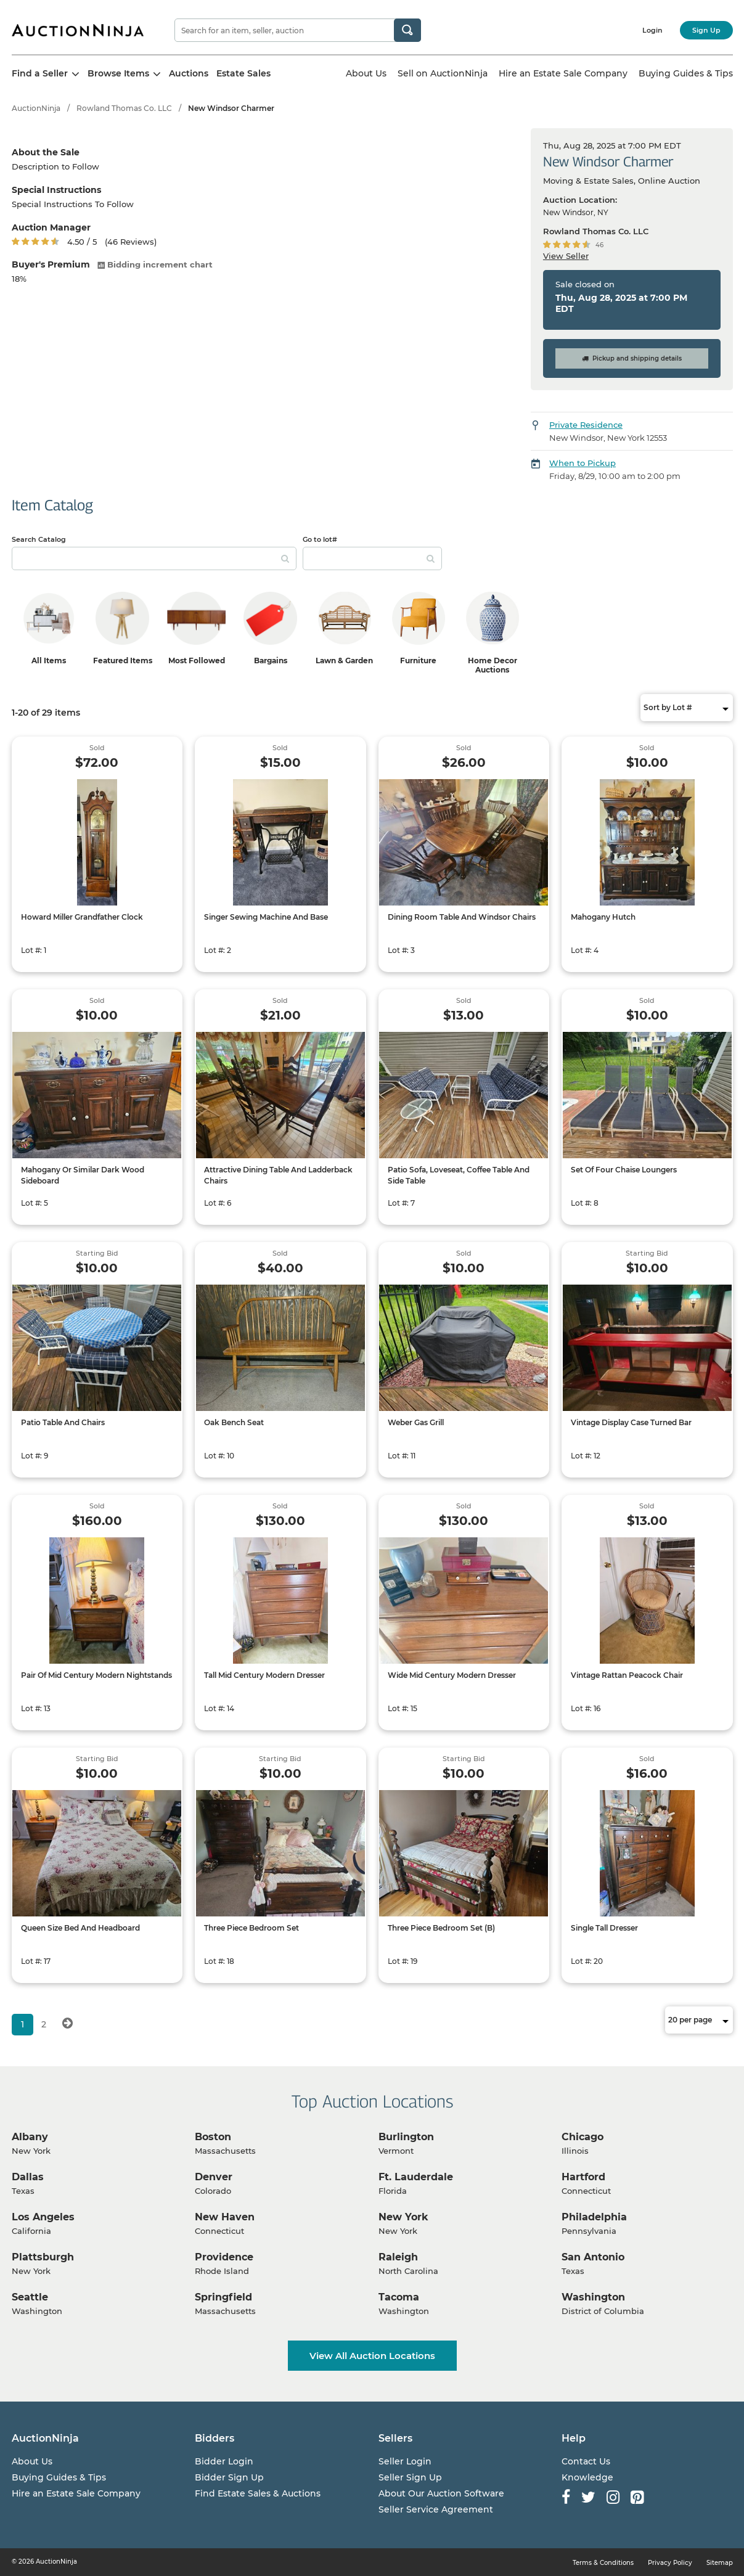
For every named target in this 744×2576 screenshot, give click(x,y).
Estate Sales (243, 73)
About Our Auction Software (441, 2493)
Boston (213, 2137)
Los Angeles (43, 2217)
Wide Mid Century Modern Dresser (452, 1675)
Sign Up (706, 30)
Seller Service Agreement (435, 2509)
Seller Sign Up (410, 2477)
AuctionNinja (36, 108)
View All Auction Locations (372, 2355)
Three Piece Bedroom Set (251, 1927)
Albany (30, 2137)
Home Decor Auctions (492, 665)
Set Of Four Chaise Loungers (624, 1169)
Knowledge (587, 2477)
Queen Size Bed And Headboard (80, 1927)
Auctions (188, 73)
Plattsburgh (43, 2257)
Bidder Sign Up (229, 2477)
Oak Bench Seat (234, 1422)
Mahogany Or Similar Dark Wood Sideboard (82, 1175)
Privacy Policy (670, 2563)
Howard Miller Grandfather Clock (82, 917)
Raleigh (398, 2257)
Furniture (418, 660)
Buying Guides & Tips (686, 73)
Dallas (28, 2177)
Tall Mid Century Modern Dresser (264, 1675)
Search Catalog (39, 539)
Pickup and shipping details (632, 358)
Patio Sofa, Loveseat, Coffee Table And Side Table (458, 1175)
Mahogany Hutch (603, 917)
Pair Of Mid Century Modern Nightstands (96, 1675)
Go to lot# (320, 539)
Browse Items (124, 73)
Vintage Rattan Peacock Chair (627, 1675)
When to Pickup (582, 463)
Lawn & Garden (344, 660)
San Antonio (593, 2257)
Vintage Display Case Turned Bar (631, 1422)
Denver (213, 2177)
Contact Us (586, 2461)
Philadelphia (594, 2217)
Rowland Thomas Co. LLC (124, 108)
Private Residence (586, 425)
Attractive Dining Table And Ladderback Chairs (278, 1175)
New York (403, 2217)
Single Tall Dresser (604, 1927)
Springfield (223, 2297)
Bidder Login (224, 2461)
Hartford (583, 2177)
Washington (593, 2297)
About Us (366, 73)
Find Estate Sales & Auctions (258, 2493)
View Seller (566, 256)
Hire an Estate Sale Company (563, 73)
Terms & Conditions (603, 2563)
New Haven (225, 2217)
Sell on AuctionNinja (443, 73)
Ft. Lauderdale (415, 2177)
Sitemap (719, 2563)
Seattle (30, 2297)
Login (652, 30)
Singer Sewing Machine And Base (266, 917)
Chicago (582, 2137)
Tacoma (398, 2297)
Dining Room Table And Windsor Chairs (462, 917)
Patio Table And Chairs (63, 1422)
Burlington (406, 2137)
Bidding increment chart (155, 264)
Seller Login (404, 2461)
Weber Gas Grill (416, 1422)
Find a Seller (46, 73)
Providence (224, 2257)
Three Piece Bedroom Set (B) (441, 1927)
